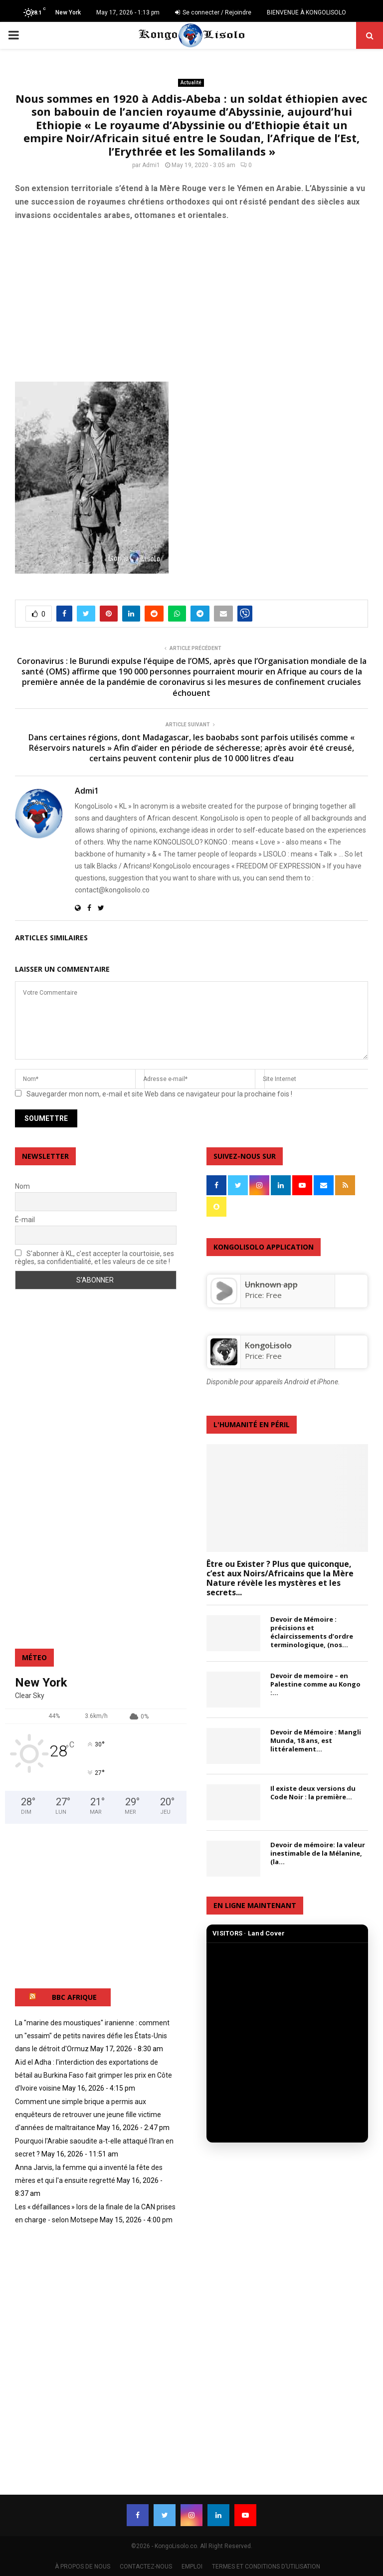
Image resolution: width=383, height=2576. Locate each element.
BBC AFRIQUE (74, 1997)
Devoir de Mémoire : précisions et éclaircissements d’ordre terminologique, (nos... (311, 1632)
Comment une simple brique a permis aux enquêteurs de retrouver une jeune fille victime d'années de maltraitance (88, 2115)
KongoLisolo (268, 1345)
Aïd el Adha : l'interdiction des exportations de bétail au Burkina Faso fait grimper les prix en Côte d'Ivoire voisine (93, 2075)
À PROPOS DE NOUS (82, 2566)
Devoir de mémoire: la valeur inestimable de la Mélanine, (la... (317, 1853)
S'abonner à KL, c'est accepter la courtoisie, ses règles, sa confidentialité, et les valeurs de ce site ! (94, 1258)
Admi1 (151, 165)
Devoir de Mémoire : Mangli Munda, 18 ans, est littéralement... (315, 1740)
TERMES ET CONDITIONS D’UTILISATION (266, 2566)
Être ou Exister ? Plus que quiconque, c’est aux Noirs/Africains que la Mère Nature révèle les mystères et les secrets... (280, 1578)
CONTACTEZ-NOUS (146, 2566)
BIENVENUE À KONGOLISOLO (306, 12)
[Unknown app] (223, 1301)
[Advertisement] (191, 301)
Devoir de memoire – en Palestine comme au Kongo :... (315, 1684)
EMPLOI (192, 2566)
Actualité (191, 82)
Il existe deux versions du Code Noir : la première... (313, 1792)
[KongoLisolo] (223, 1362)
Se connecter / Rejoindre (213, 12)
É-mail (25, 1220)
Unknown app (271, 1284)
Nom (22, 1186)
